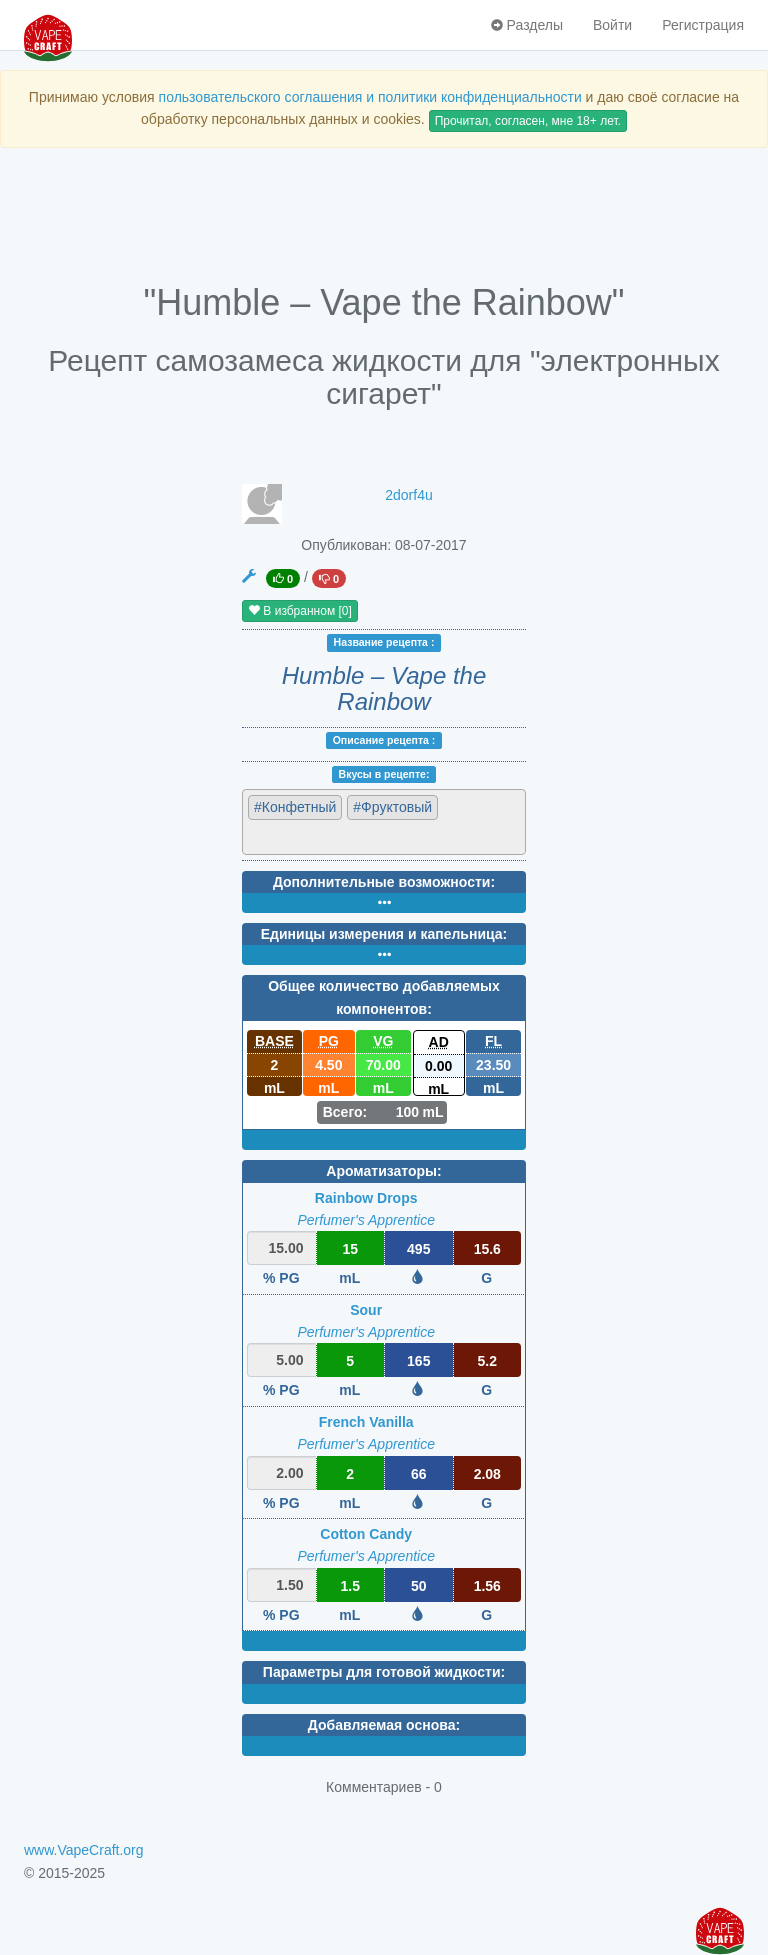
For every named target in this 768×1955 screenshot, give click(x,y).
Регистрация (703, 25)
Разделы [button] (527, 25)
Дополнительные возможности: (384, 882)
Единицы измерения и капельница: (384, 934)
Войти (612, 25)
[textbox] (335, 836)
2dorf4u (408, 495)
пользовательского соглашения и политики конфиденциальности (370, 97)
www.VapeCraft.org (84, 1850)
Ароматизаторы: (383, 1171)
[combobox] (384, 821)
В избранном (300, 611)
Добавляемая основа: (384, 1725)
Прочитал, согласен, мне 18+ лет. (528, 121)
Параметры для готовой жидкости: (384, 1672)
